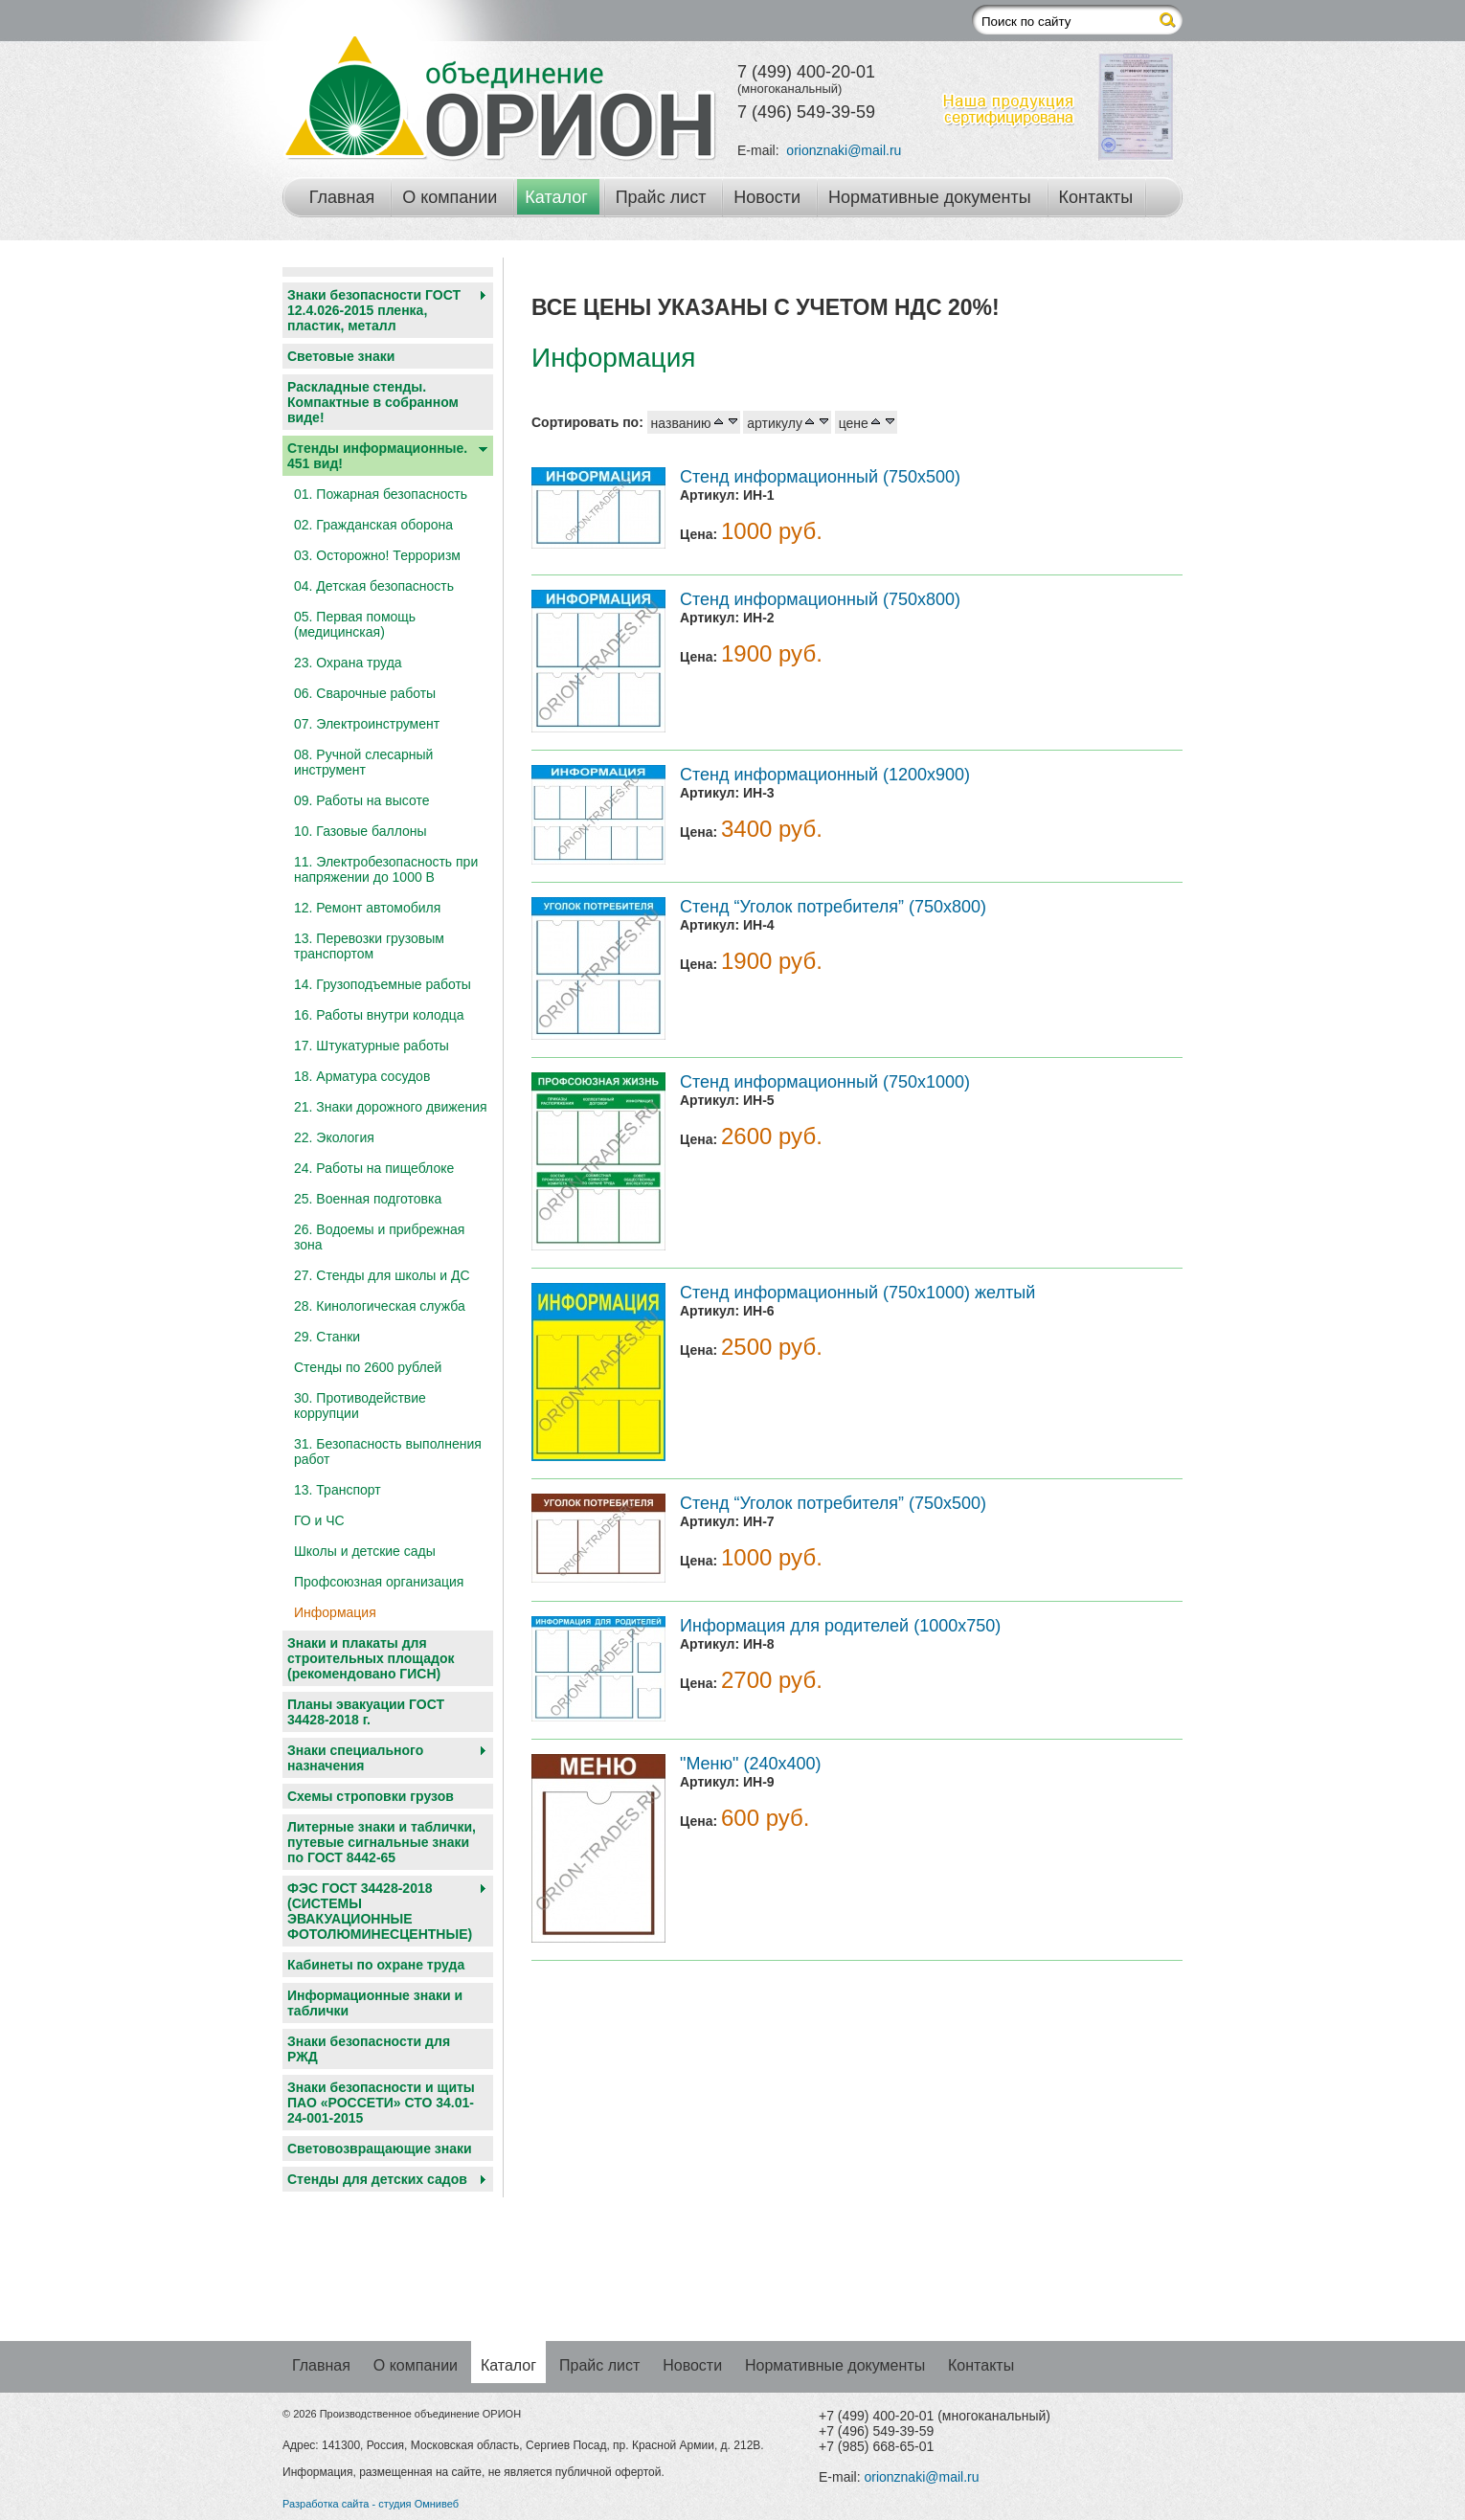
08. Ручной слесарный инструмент (363, 762)
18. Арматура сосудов (362, 1076)
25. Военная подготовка (367, 1198)
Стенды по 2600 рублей (367, 1367)
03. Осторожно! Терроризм (377, 555)
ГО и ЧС (319, 1520)
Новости (766, 197)
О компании (449, 197)
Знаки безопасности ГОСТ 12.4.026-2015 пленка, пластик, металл (374, 310)
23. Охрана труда (348, 662)
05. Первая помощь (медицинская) (355, 624)
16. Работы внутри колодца (379, 1015)
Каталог (556, 197)
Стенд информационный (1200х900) (825, 774)
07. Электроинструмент (367, 723)
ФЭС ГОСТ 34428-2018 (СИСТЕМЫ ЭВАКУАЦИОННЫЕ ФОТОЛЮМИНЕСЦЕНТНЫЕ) (379, 1911)
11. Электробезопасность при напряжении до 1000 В (386, 869)
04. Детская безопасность (374, 586)
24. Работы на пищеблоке (374, 1168)
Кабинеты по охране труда (375, 1964)
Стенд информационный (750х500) (820, 476)
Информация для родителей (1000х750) (840, 1625)
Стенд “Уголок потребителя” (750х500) (833, 1503)
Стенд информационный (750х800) (820, 599)
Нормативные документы (929, 197)
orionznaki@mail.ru (843, 150)
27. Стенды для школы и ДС (382, 1275)
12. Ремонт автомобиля (367, 907)
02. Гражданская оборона (373, 524)
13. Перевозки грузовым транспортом (369, 946)
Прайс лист (661, 197)
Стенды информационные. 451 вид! (377, 455)
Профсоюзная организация (378, 1581)
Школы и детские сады (365, 1551)
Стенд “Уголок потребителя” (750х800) (833, 906)
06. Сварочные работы (365, 693)
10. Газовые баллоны (360, 831)
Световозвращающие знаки (379, 2148)
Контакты (1096, 197)
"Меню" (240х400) (750, 1763)
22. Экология (334, 1137)
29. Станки (327, 1336)
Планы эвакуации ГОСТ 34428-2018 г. (365, 1712)
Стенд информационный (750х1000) (825, 1081)
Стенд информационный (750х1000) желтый (857, 1292)
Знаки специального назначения (355, 1758)
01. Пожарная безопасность (380, 494)
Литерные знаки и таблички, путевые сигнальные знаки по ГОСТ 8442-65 (381, 1842)
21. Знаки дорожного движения (390, 1106)
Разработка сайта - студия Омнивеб (370, 2503)
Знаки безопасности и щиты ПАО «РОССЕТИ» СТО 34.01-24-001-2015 (381, 2103)
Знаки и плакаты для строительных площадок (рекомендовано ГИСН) (371, 1658)
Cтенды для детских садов (377, 2179)
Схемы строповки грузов (370, 1796)
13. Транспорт (337, 1489)
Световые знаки (340, 356)
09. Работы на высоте (361, 800)
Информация (335, 1612)
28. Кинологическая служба (379, 1306)
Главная (342, 197)
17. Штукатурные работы (371, 1045)
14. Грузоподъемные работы (382, 984)
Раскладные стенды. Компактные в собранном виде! (373, 402)
